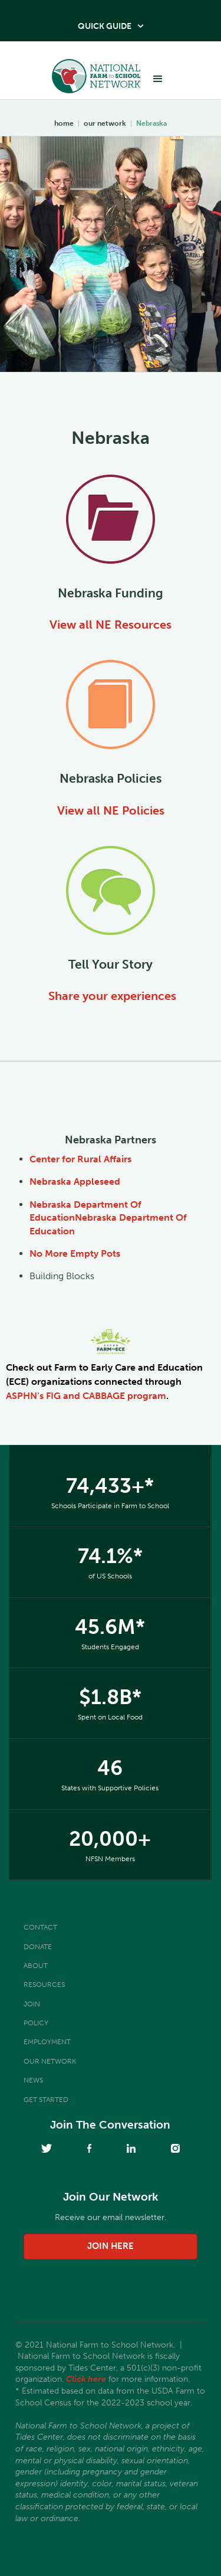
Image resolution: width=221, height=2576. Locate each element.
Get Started (46, 2100)
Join (32, 2004)
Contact (40, 1927)
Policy (36, 2023)
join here (110, 2246)
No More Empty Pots (74, 1253)
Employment (47, 2042)
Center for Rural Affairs (80, 1159)
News (33, 2080)
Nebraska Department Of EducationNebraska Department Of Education (108, 1218)
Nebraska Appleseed (74, 1181)
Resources (44, 1984)
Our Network (50, 2061)
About (36, 1966)
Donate (38, 1947)
